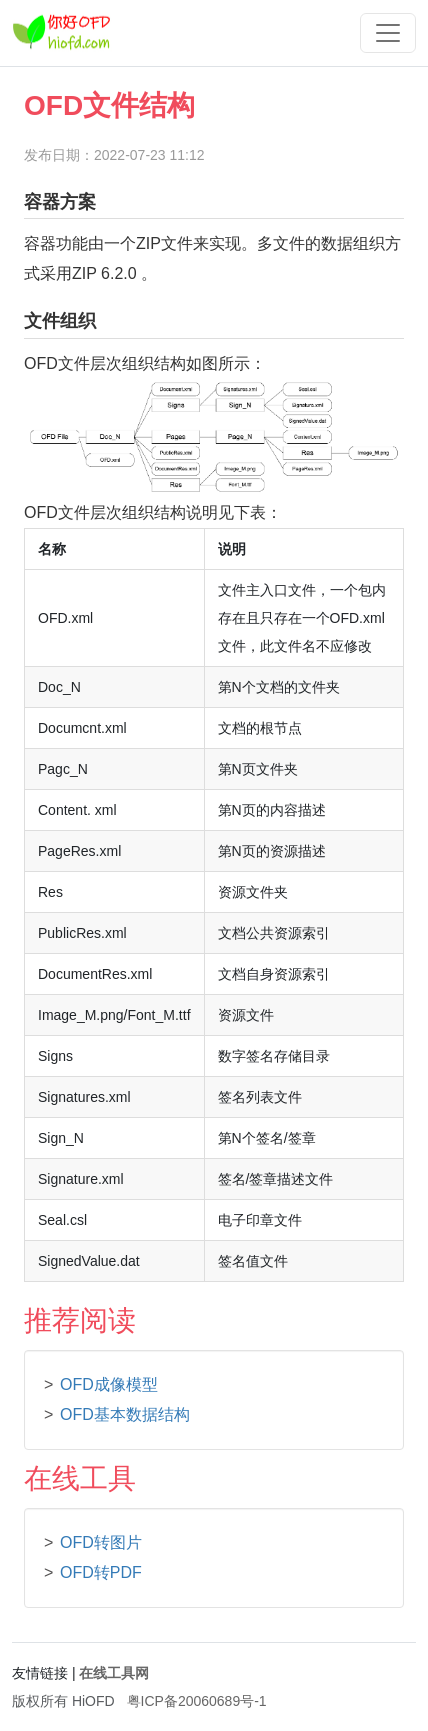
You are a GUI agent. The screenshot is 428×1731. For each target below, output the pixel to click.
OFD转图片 (101, 1542)
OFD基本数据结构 (125, 1414)
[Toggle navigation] (388, 33)
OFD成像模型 (109, 1384)
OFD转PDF (101, 1572)
